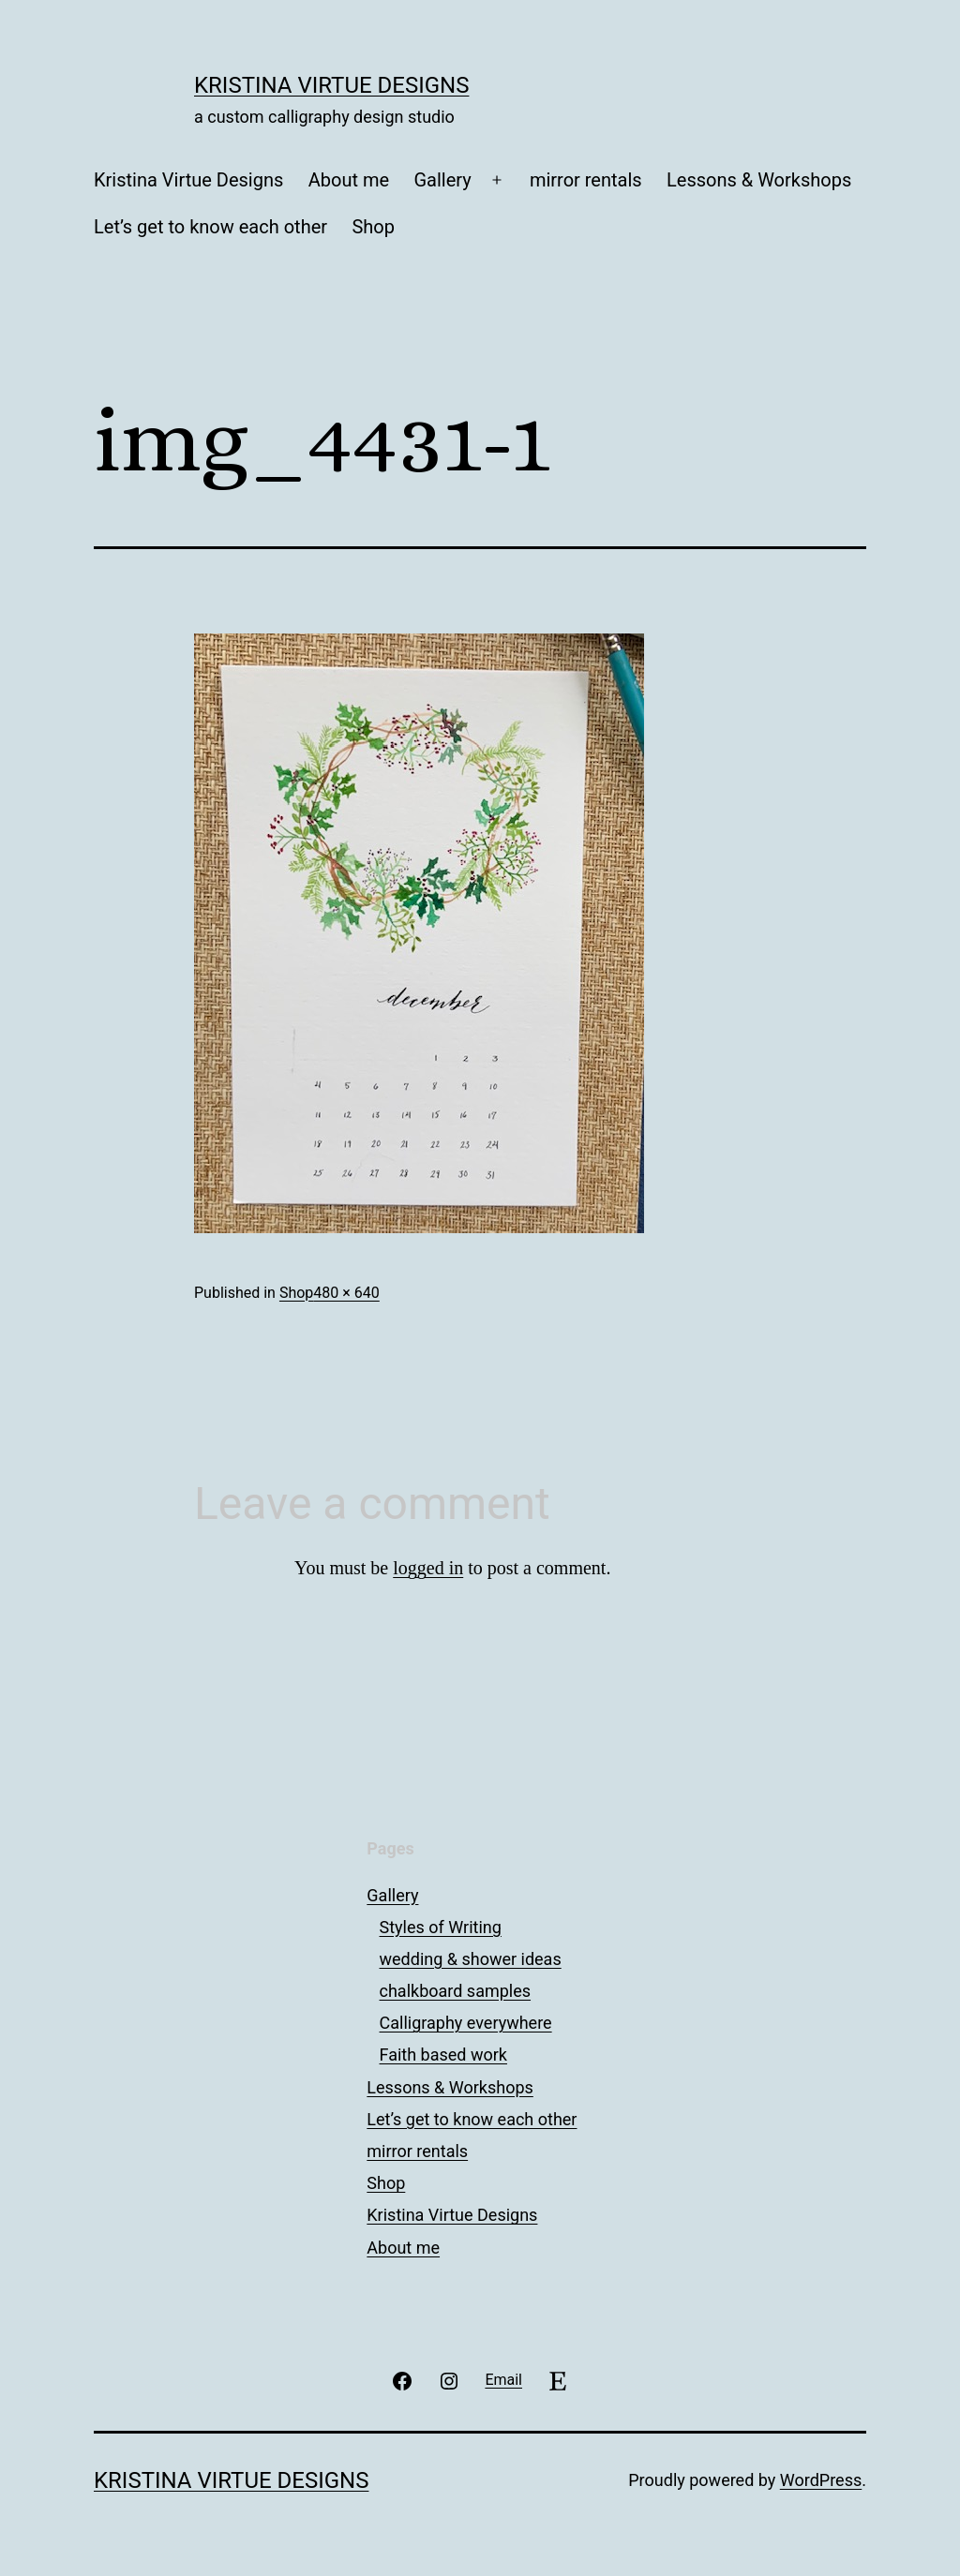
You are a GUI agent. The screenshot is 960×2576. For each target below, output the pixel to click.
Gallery (442, 180)
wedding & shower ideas (471, 1959)
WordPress (821, 2480)
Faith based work (443, 2054)
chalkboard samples (456, 1991)
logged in (428, 1567)
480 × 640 (346, 1293)
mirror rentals (586, 180)
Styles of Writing (441, 1927)
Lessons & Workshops (759, 180)
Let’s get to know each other (210, 227)
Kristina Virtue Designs (331, 85)
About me (348, 180)
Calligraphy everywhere (466, 2023)
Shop (373, 227)
